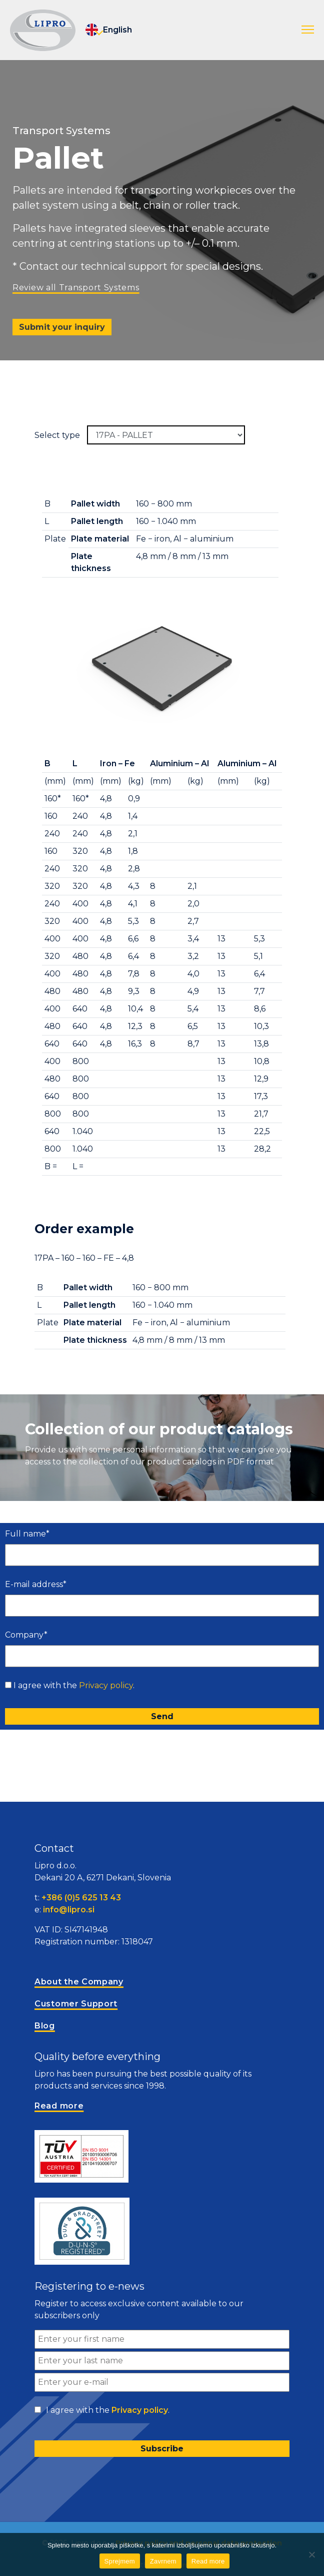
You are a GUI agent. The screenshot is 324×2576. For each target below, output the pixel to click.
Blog (44, 2025)
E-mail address (35, 1584)
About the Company (79, 1981)
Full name (27, 1533)
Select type (57, 435)
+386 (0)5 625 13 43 (81, 1897)
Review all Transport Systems (76, 287)
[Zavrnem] (311, 2554)
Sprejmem (119, 2561)
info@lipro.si (68, 1909)
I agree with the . (74, 1685)
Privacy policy (106, 1685)
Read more (208, 2561)
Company (26, 1635)
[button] (308, 30)
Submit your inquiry (62, 327)
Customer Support (76, 2003)
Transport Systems (61, 131)
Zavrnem (163, 2561)
